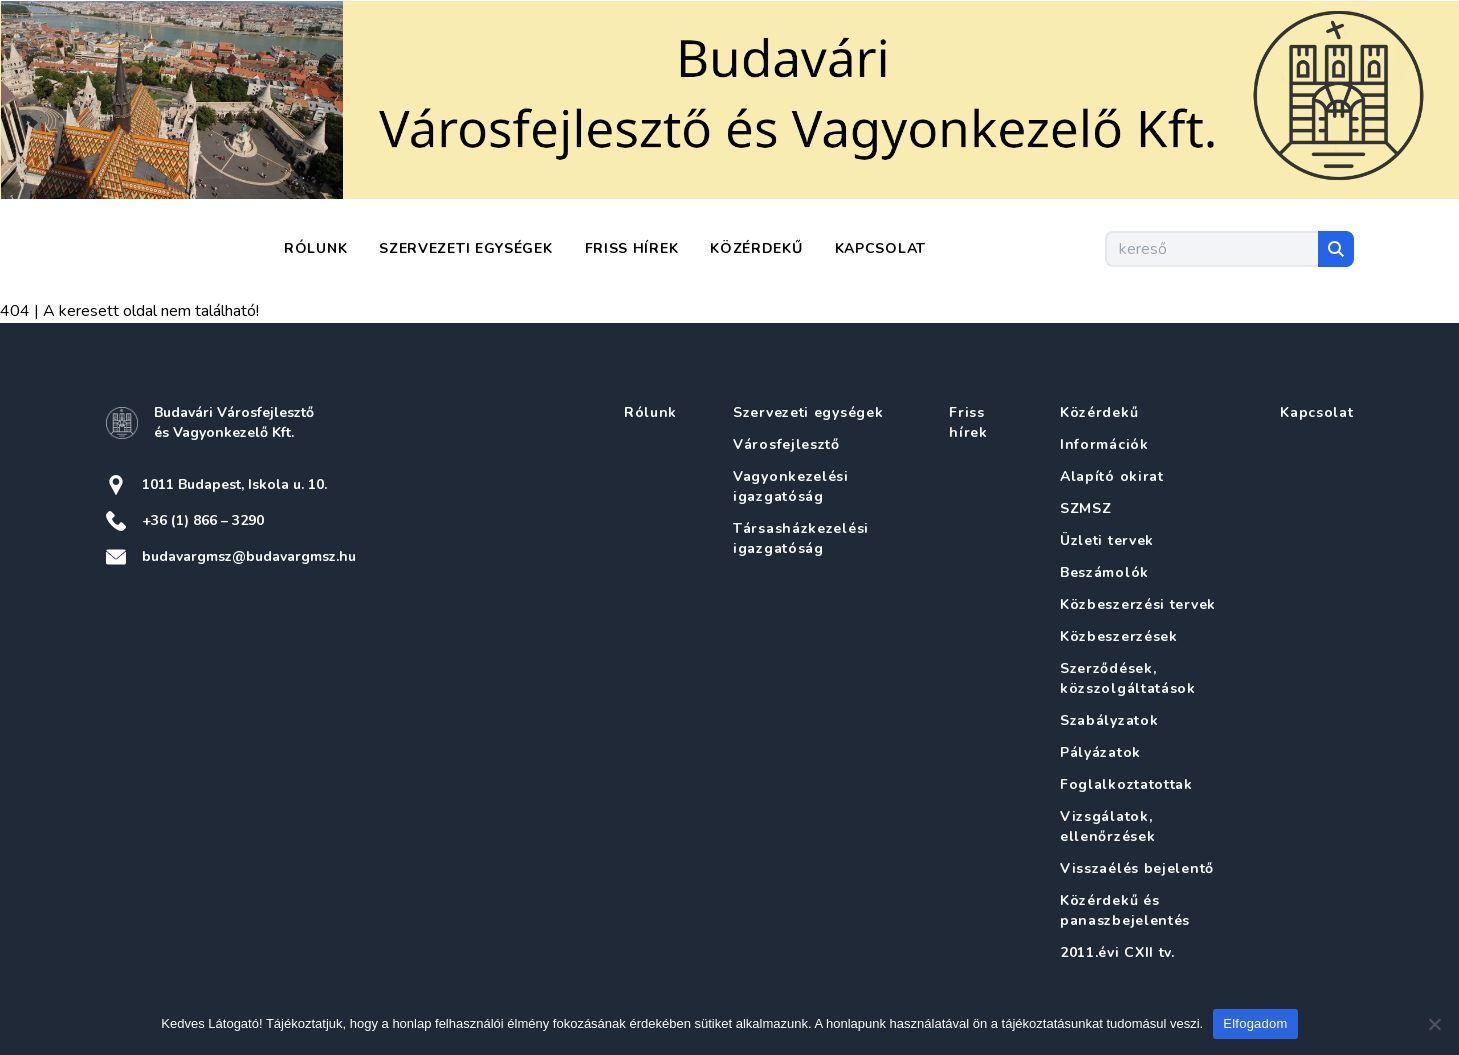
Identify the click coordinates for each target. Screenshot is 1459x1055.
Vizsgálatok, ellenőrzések (1107, 826)
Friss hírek (632, 248)
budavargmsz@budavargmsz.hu (249, 556)
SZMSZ (1086, 508)
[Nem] (1434, 1024)
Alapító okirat (1112, 476)
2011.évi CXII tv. (1117, 952)
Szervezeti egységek (465, 248)
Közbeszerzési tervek (1138, 604)
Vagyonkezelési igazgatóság (791, 486)
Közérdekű (756, 248)
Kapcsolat (880, 248)
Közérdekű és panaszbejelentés (1125, 910)
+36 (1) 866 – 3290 (203, 520)
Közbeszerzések (1119, 636)
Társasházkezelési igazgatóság (801, 538)
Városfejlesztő (786, 444)
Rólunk (315, 248)
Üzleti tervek (1107, 540)
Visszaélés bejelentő (1137, 868)
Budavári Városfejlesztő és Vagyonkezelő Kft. (234, 422)
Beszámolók (1104, 572)
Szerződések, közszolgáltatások (1128, 678)
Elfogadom (1255, 1023)
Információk (1104, 444)
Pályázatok (1100, 752)
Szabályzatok (1109, 720)
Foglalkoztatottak (1126, 784)
